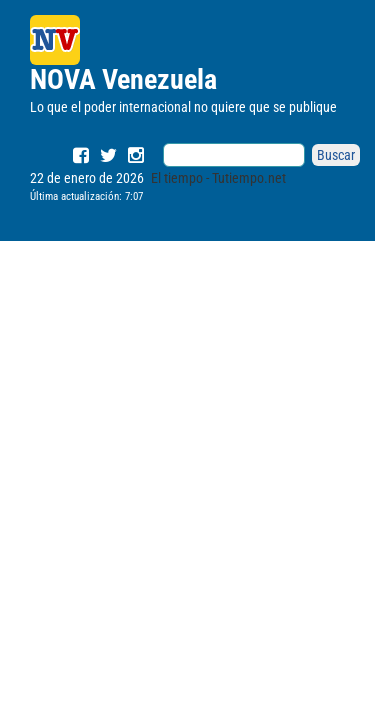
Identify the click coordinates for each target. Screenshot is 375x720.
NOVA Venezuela (123, 79)
